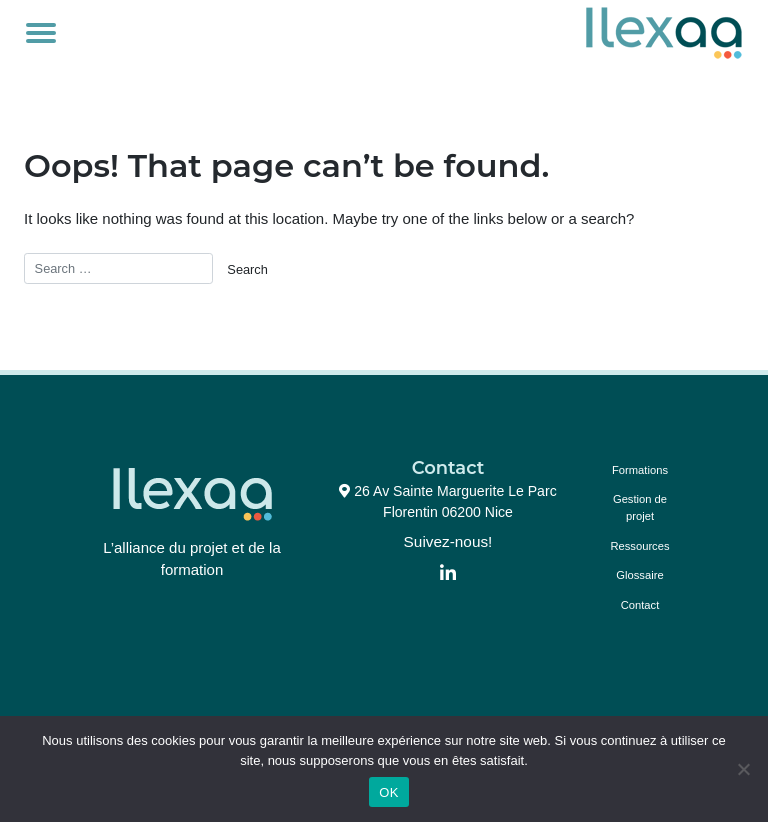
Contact (640, 605)
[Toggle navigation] (41, 33)
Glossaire (639, 575)
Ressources (639, 546)
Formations (640, 470)
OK (388, 792)
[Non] (743, 769)
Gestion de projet (640, 507)
